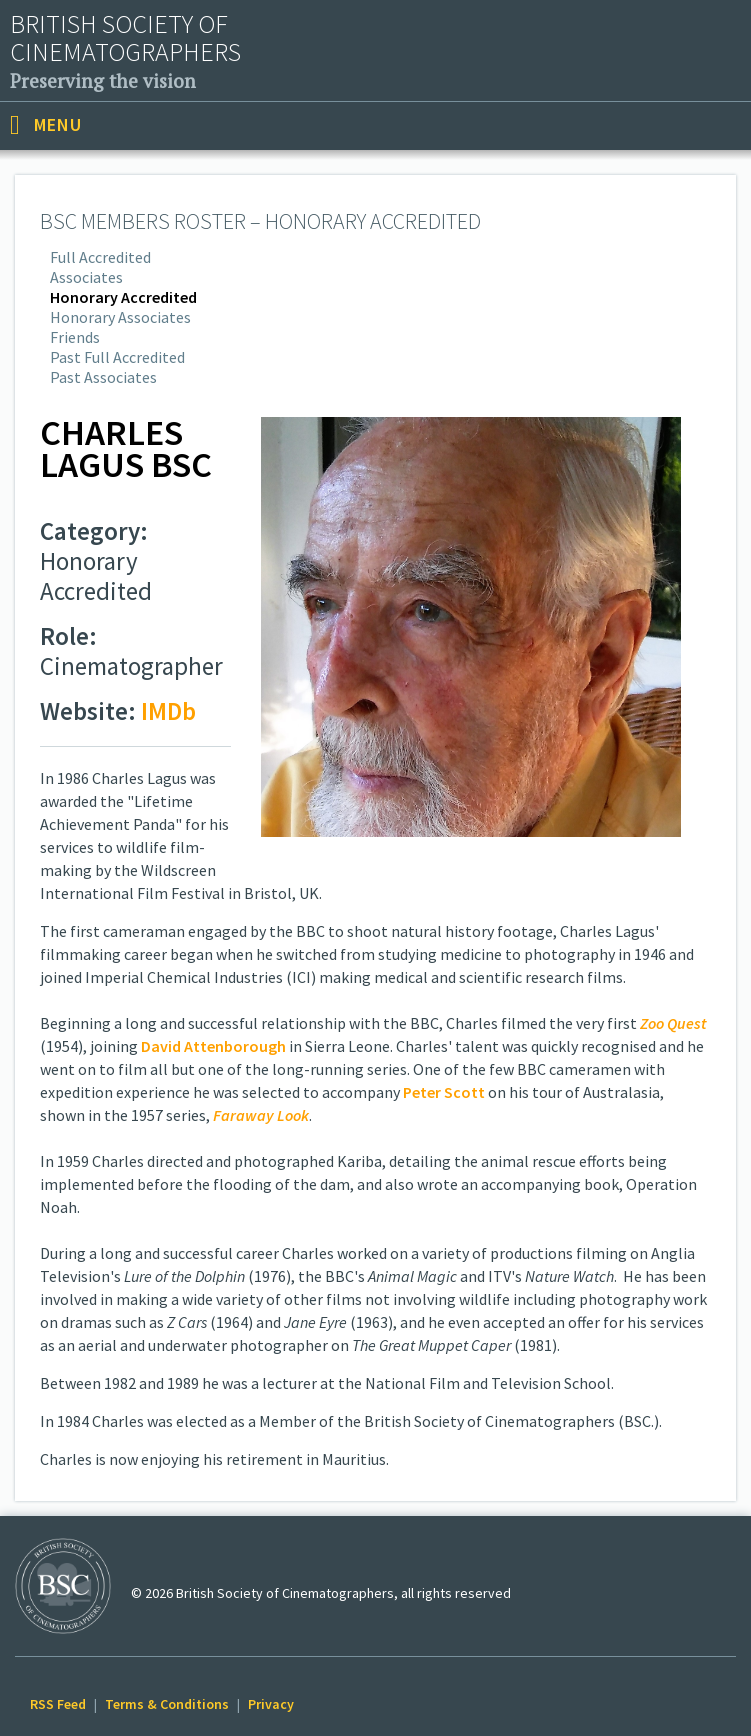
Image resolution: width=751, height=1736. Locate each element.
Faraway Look (261, 1115)
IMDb (168, 711)
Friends (75, 337)
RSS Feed (58, 1704)
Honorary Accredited (123, 297)
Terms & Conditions (167, 1704)
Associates (86, 277)
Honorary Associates (120, 317)
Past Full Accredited (117, 357)
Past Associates (103, 377)
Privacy (271, 1704)
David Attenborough (213, 1046)
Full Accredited (100, 257)
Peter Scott (444, 1092)
